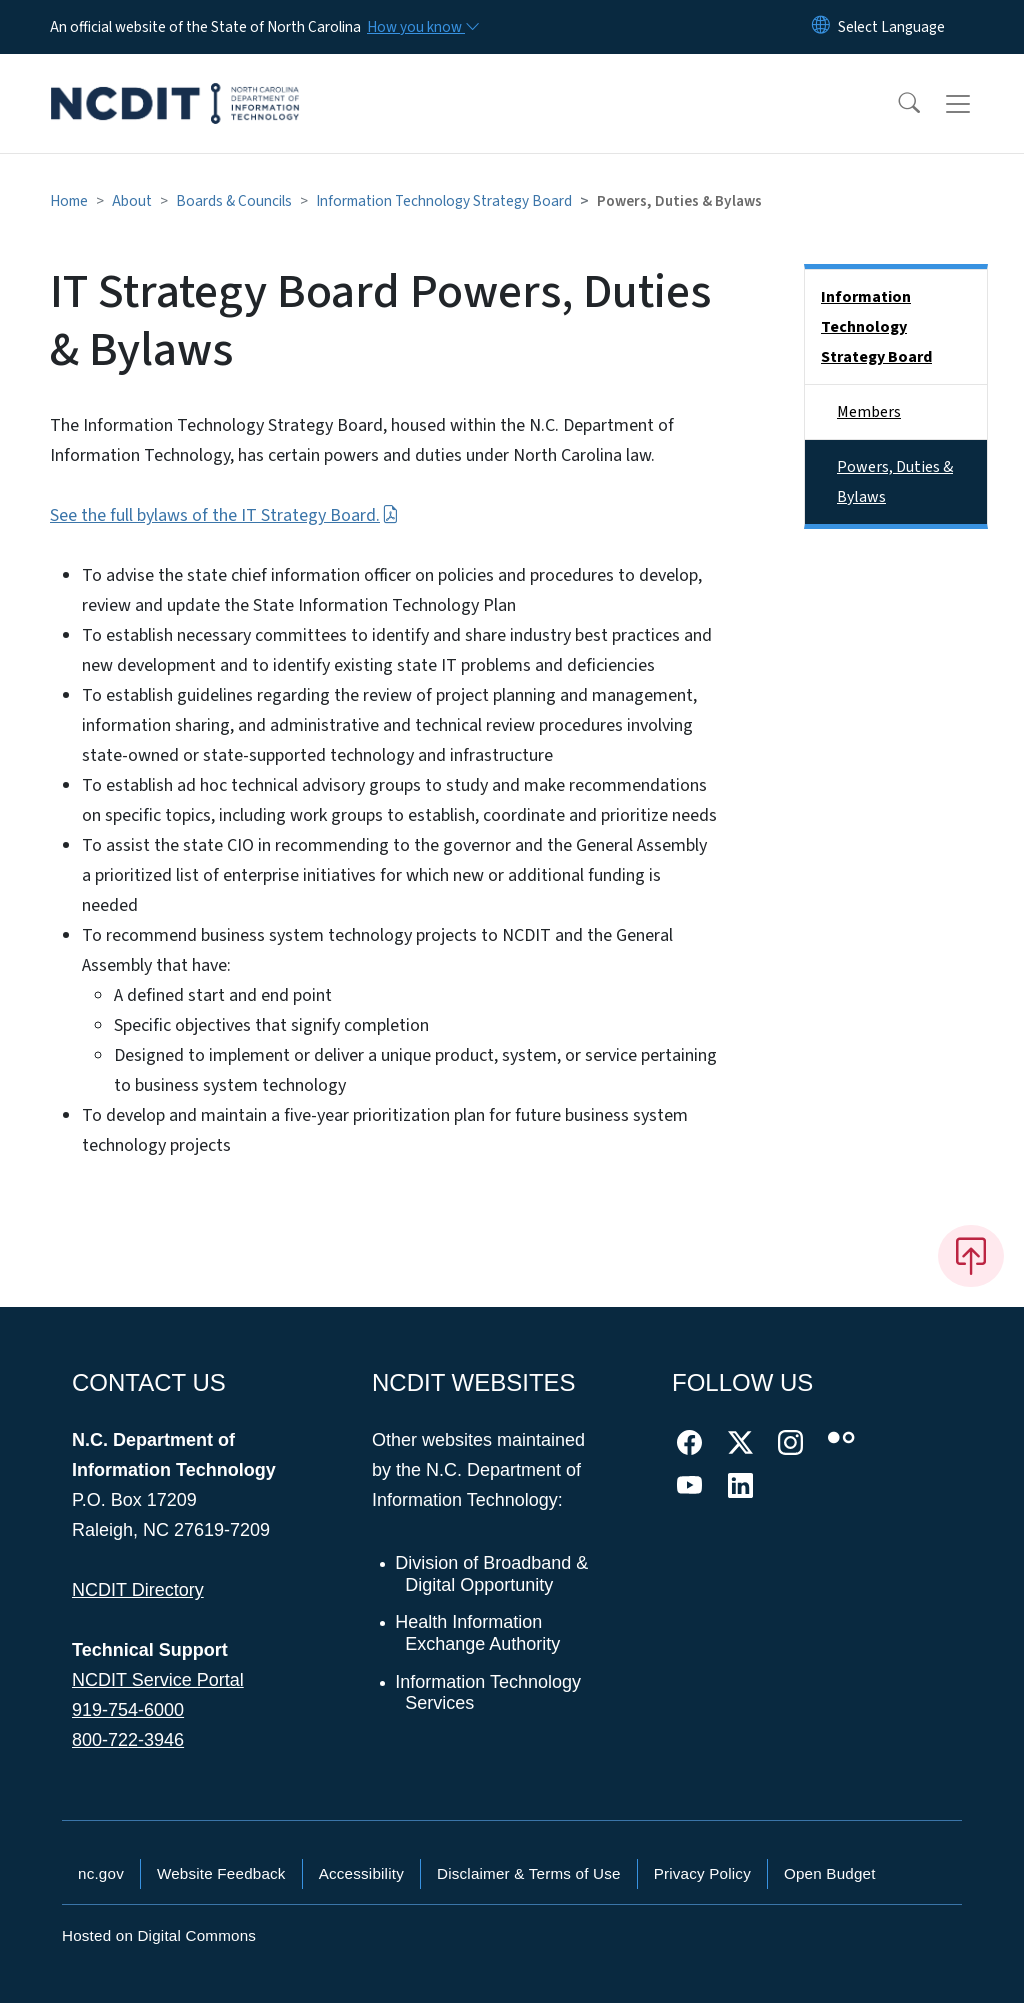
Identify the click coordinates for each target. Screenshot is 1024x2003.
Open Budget (830, 1873)
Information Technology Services (489, 1693)
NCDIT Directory (138, 1590)
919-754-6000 (128, 1710)
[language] (891, 27)
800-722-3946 (128, 1740)
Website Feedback (221, 1873)
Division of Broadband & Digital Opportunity (492, 1574)
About (132, 201)
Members (869, 412)
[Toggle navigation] (977, 104)
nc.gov (101, 1873)
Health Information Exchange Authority (478, 1633)
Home (69, 201)
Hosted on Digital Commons (159, 1935)
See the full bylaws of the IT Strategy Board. (224, 515)
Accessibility (361, 1873)
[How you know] (422, 27)
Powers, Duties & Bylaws (895, 482)
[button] (896, 104)
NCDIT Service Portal (158, 1680)
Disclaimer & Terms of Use (529, 1873)
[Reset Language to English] (821, 27)
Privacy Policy (702, 1873)
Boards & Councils (234, 201)
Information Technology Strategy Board (444, 201)
